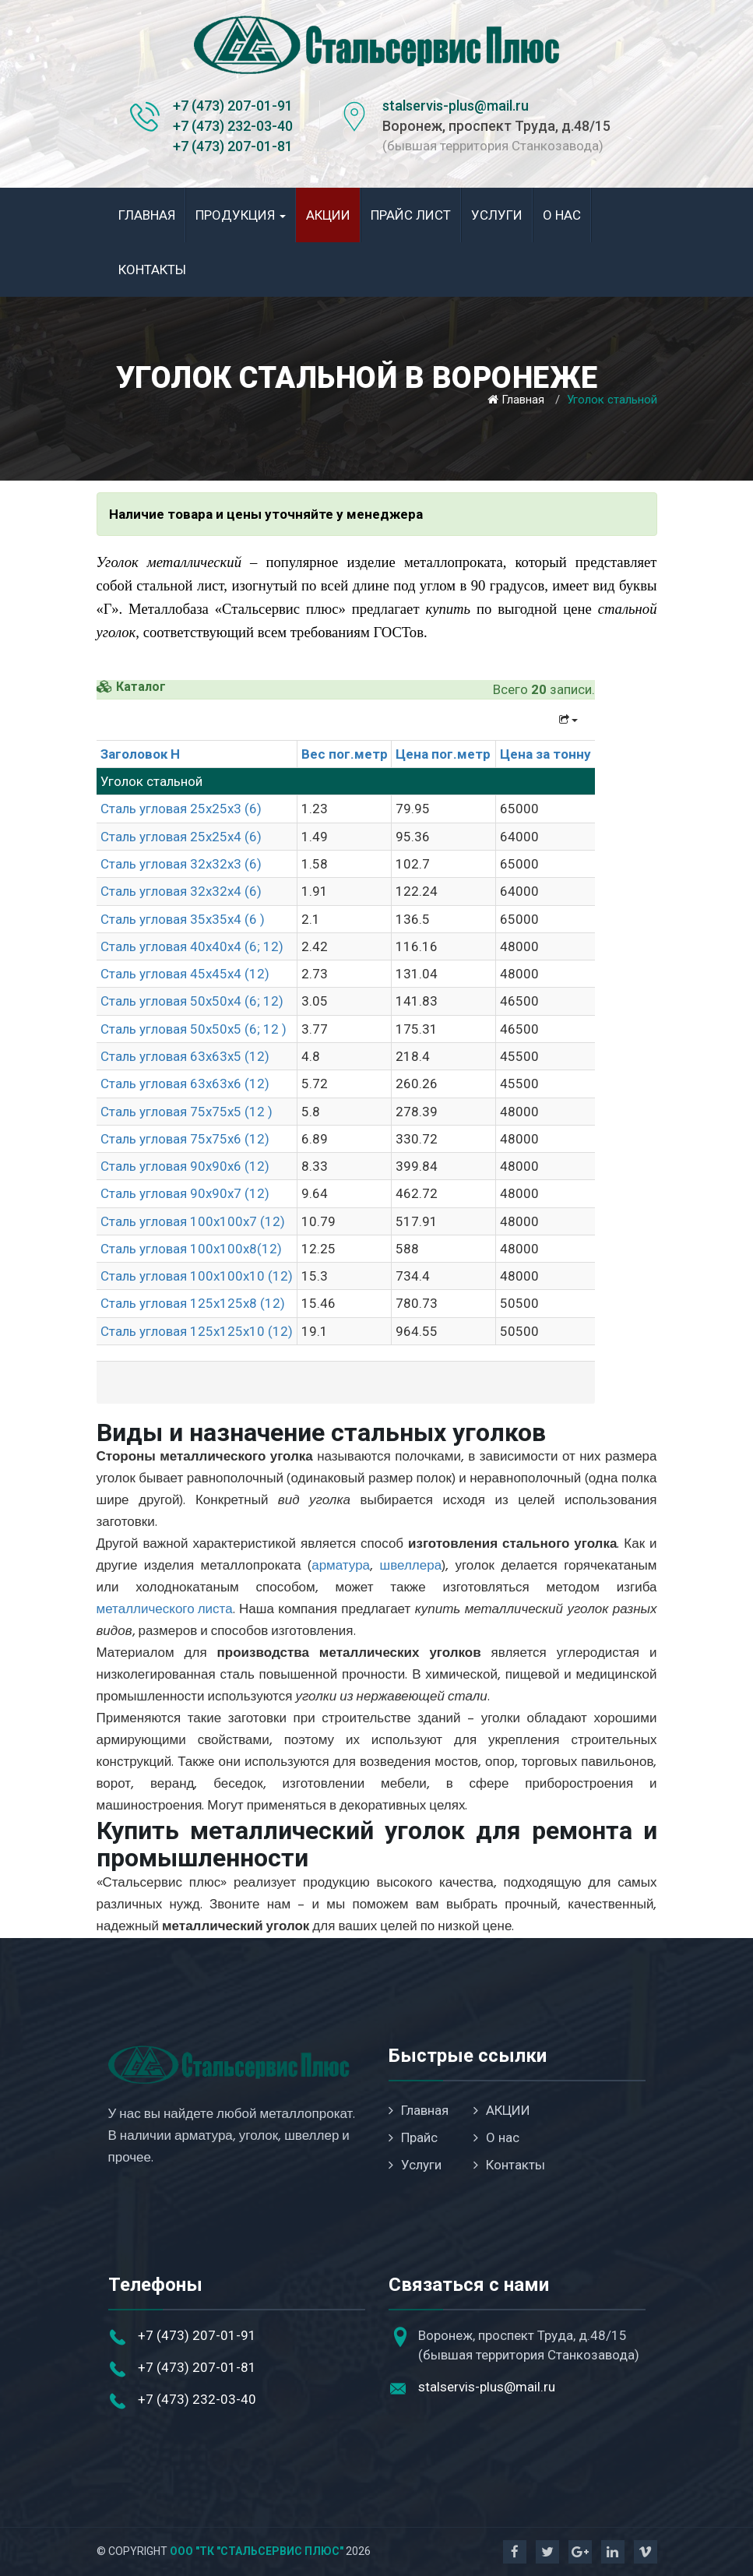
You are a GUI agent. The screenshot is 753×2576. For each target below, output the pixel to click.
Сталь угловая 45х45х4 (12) (184, 973)
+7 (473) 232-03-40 (233, 126)
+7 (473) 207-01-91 (233, 105)
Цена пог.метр (443, 754)
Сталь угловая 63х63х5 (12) (184, 1056)
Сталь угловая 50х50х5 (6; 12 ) (193, 1029)
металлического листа (165, 1609)
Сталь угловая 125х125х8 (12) (192, 1303)
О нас (562, 215)
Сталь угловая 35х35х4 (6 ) (182, 919)
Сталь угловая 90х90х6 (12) (184, 1166)
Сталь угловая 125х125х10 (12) (196, 1331)
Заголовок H (140, 754)
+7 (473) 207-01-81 (233, 146)
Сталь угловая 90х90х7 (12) (184, 1193)
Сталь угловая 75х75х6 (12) (184, 1139)
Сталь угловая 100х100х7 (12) (192, 1221)
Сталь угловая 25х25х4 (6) (181, 836)
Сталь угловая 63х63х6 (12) (184, 1083)
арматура (340, 1566)
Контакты (152, 269)
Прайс (413, 2137)
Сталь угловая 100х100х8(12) (191, 1248)
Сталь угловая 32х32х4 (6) (181, 891)
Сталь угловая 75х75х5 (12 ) (186, 1111)
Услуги (497, 215)
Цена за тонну (545, 754)
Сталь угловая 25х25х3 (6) (181, 808)
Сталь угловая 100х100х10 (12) (196, 1276)
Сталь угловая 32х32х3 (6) (181, 864)
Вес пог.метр (344, 754)
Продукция (240, 215)
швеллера (411, 1566)
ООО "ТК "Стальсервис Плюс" (256, 2551)
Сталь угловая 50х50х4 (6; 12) (191, 1001)
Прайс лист (411, 215)
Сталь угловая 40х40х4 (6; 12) (191, 946)
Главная (146, 215)
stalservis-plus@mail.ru (455, 105)
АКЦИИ (328, 215)
